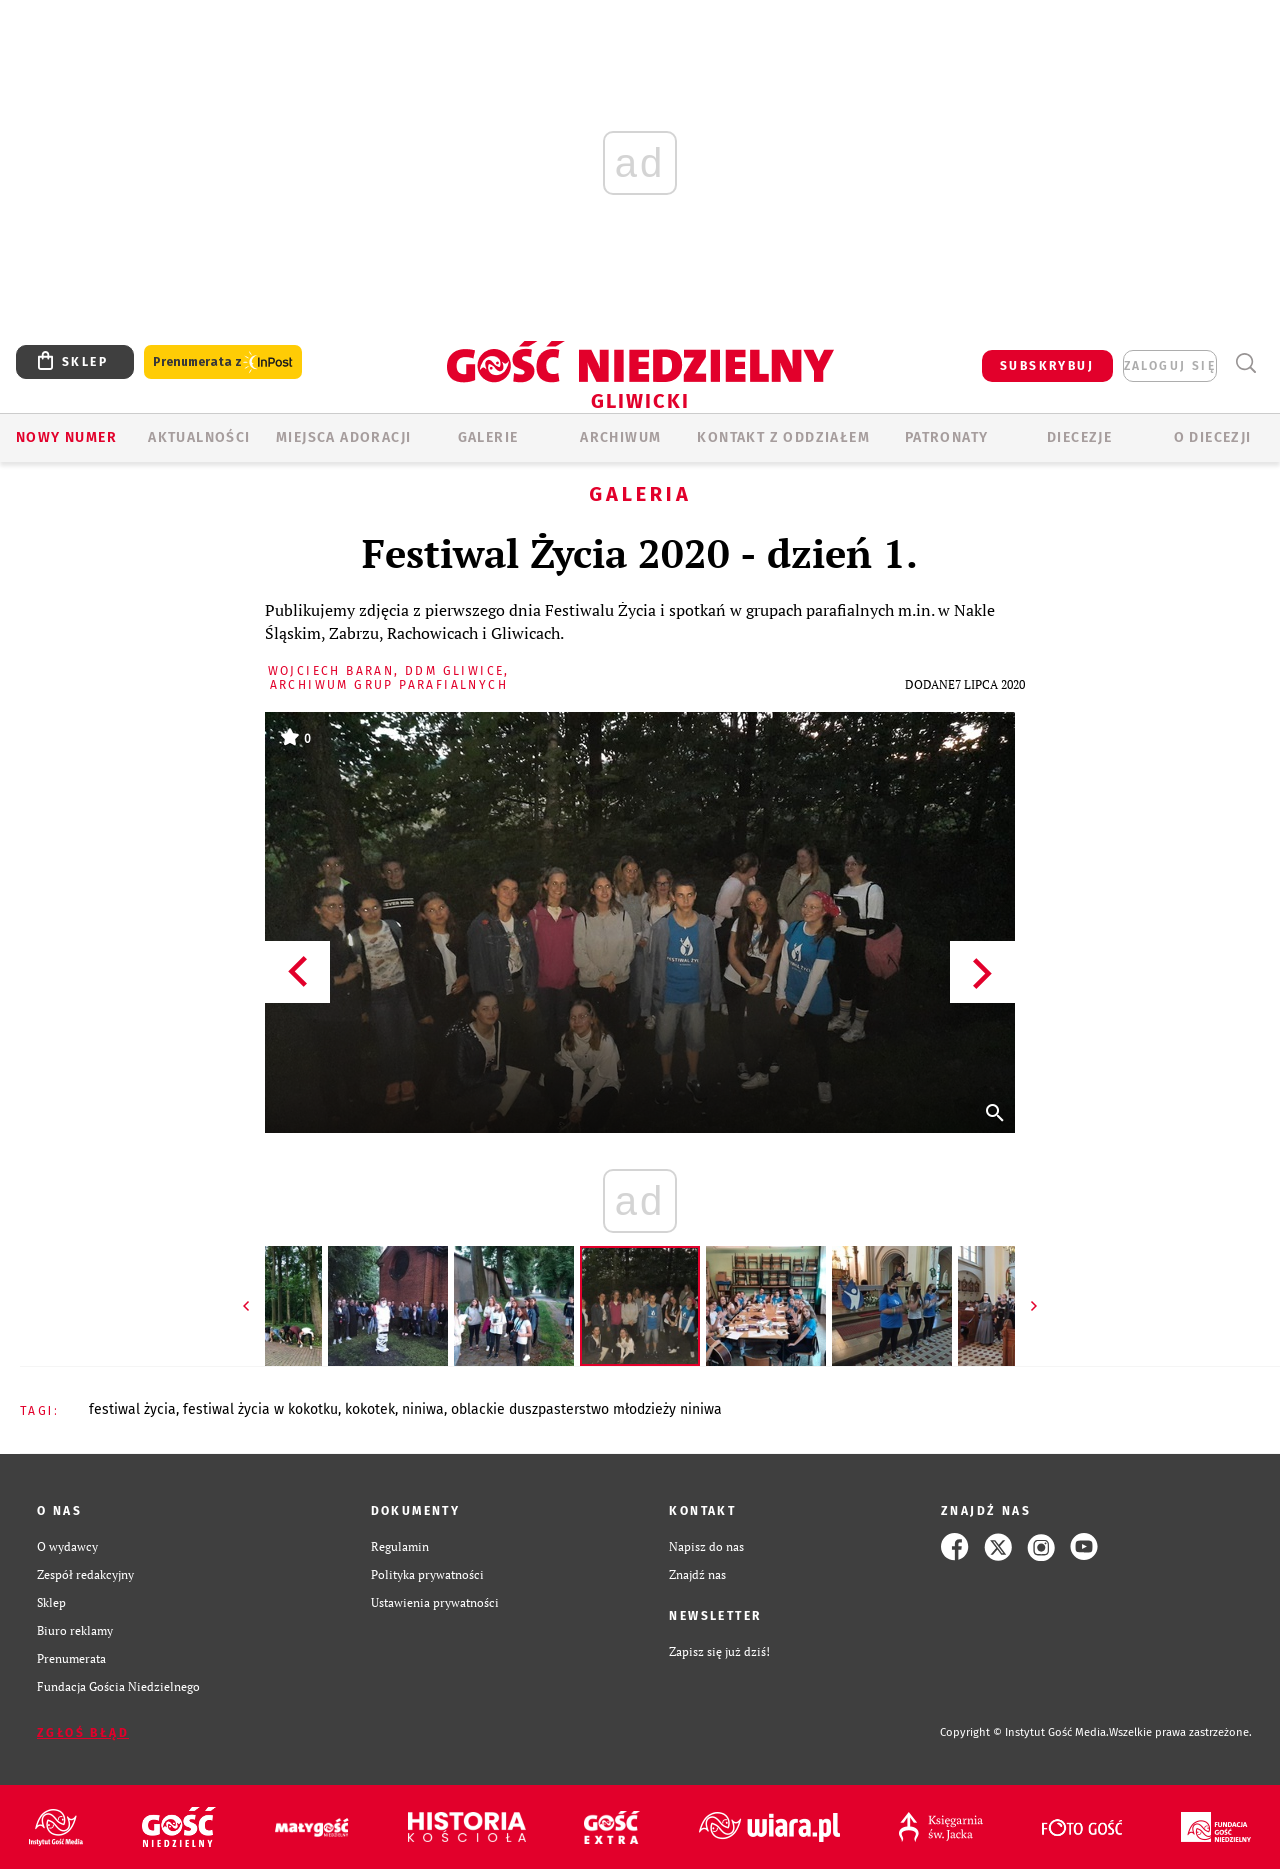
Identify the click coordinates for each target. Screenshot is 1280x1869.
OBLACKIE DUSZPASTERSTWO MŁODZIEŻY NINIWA (586, 1409)
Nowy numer (66, 437)
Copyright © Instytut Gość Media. (1024, 1732)
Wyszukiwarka (1245, 363)
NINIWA (423, 1409)
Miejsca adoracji (343, 437)
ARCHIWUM (620, 437)
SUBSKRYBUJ (1047, 366)
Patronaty (947, 437)
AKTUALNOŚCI (199, 437)
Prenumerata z (223, 362)
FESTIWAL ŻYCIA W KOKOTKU (260, 1409)
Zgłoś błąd (83, 1733)
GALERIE (488, 437)
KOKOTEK (370, 1409)
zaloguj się (1170, 366)
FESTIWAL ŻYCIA (132, 1409)
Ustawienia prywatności (435, 1602)
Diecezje (1079, 437)
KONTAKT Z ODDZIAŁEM (783, 437)
